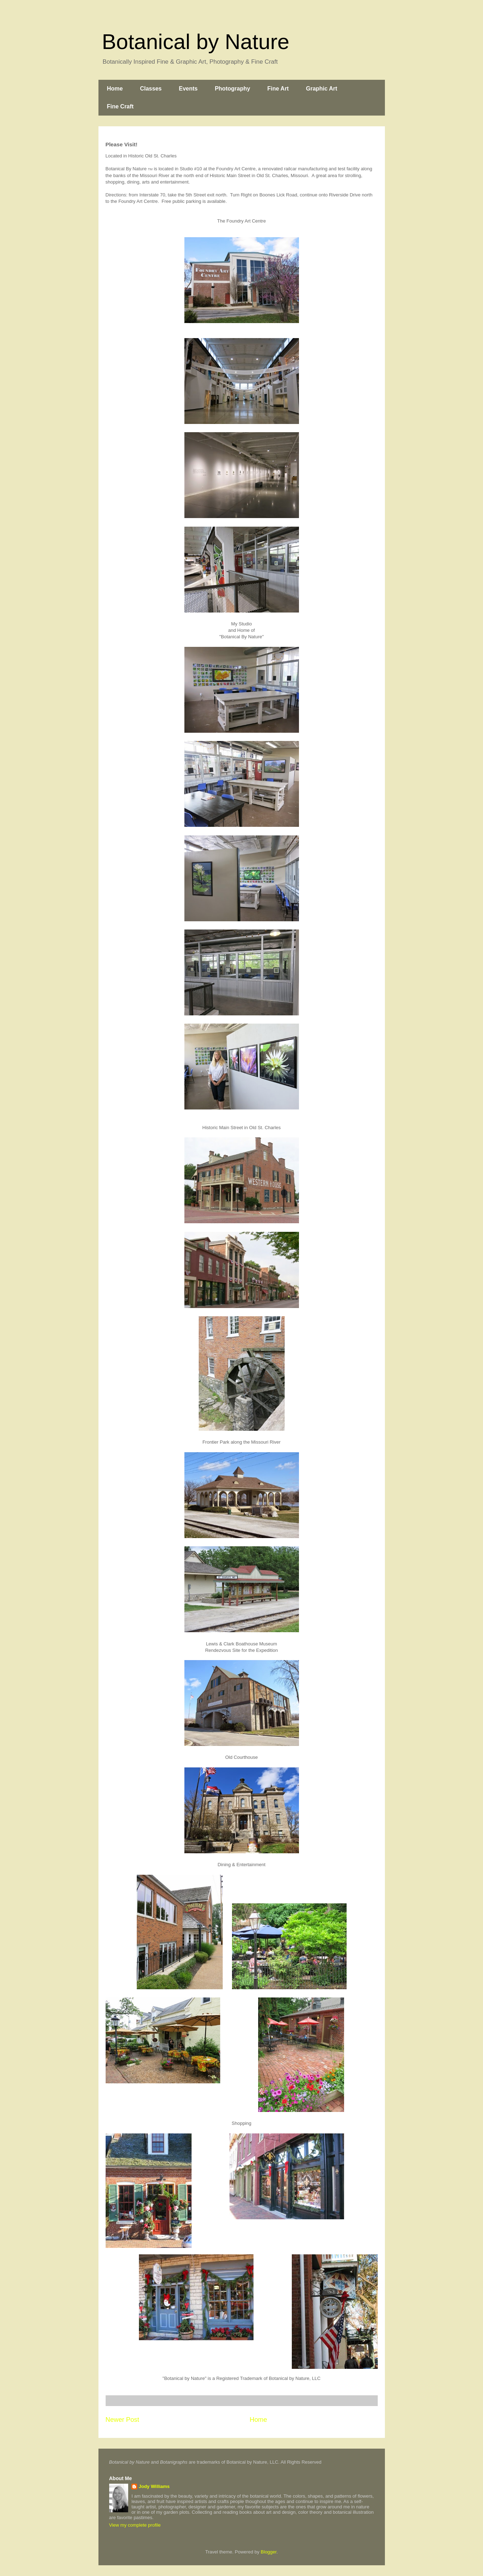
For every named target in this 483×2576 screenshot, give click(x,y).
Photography (232, 89)
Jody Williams (154, 2486)
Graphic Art (321, 89)
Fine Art (278, 89)
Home (115, 89)
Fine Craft (120, 106)
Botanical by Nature (196, 42)
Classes (151, 89)
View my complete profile (135, 2525)
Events (188, 89)
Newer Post (122, 2419)
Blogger (268, 2552)
